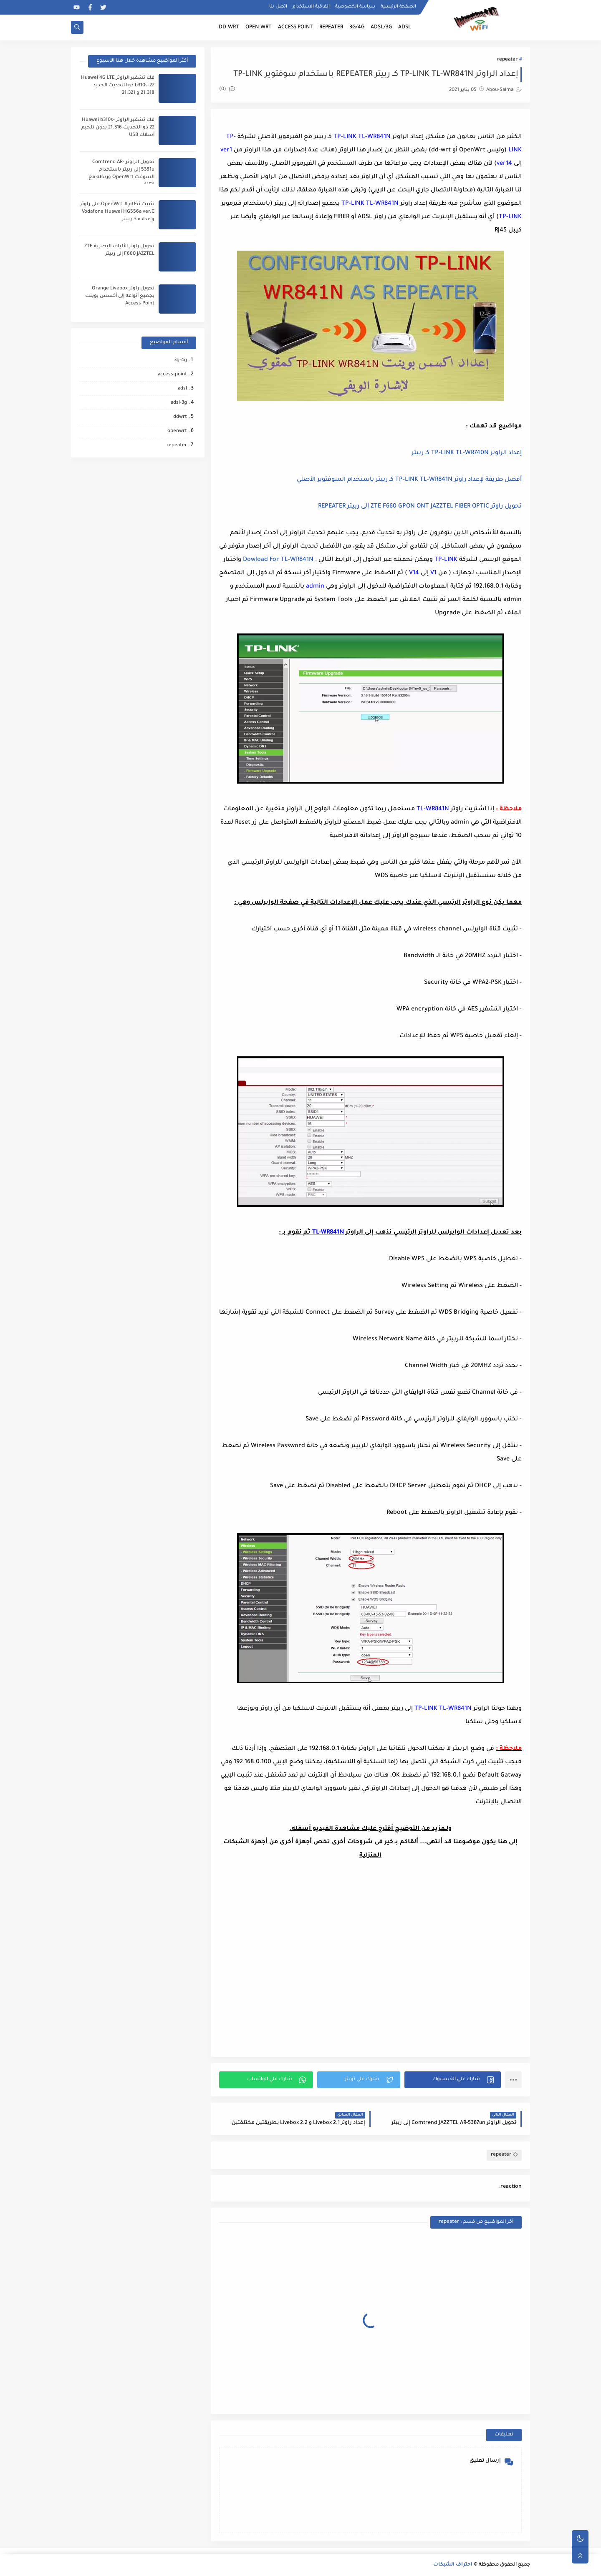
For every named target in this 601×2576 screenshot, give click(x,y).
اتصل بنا (278, 6)
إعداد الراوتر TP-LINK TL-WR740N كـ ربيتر (467, 453)
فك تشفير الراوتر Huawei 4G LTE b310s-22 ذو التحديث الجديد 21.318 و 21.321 (117, 85)
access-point (172, 374)
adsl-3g (179, 403)
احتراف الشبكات (452, 2565)
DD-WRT (229, 27)
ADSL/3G (381, 27)
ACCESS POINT (295, 27)
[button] (452, 2079)
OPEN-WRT (258, 27)
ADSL (404, 27)
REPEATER (331, 27)
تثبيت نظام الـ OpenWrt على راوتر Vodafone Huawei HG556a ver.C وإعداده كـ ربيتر (117, 212)
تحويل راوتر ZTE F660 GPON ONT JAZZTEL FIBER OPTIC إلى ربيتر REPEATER (420, 506)
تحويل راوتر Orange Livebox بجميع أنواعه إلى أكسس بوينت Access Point (119, 296)
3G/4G (356, 27)
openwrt (177, 431)
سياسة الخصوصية (355, 6)
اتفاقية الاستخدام (311, 6)
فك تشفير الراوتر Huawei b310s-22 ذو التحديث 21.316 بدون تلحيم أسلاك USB (117, 128)
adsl (182, 389)
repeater (507, 60)
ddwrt (180, 417)
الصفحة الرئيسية (398, 6)
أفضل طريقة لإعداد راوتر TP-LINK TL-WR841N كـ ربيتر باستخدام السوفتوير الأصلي (409, 480)
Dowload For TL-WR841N (278, 560)
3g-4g (180, 360)
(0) (227, 89)
